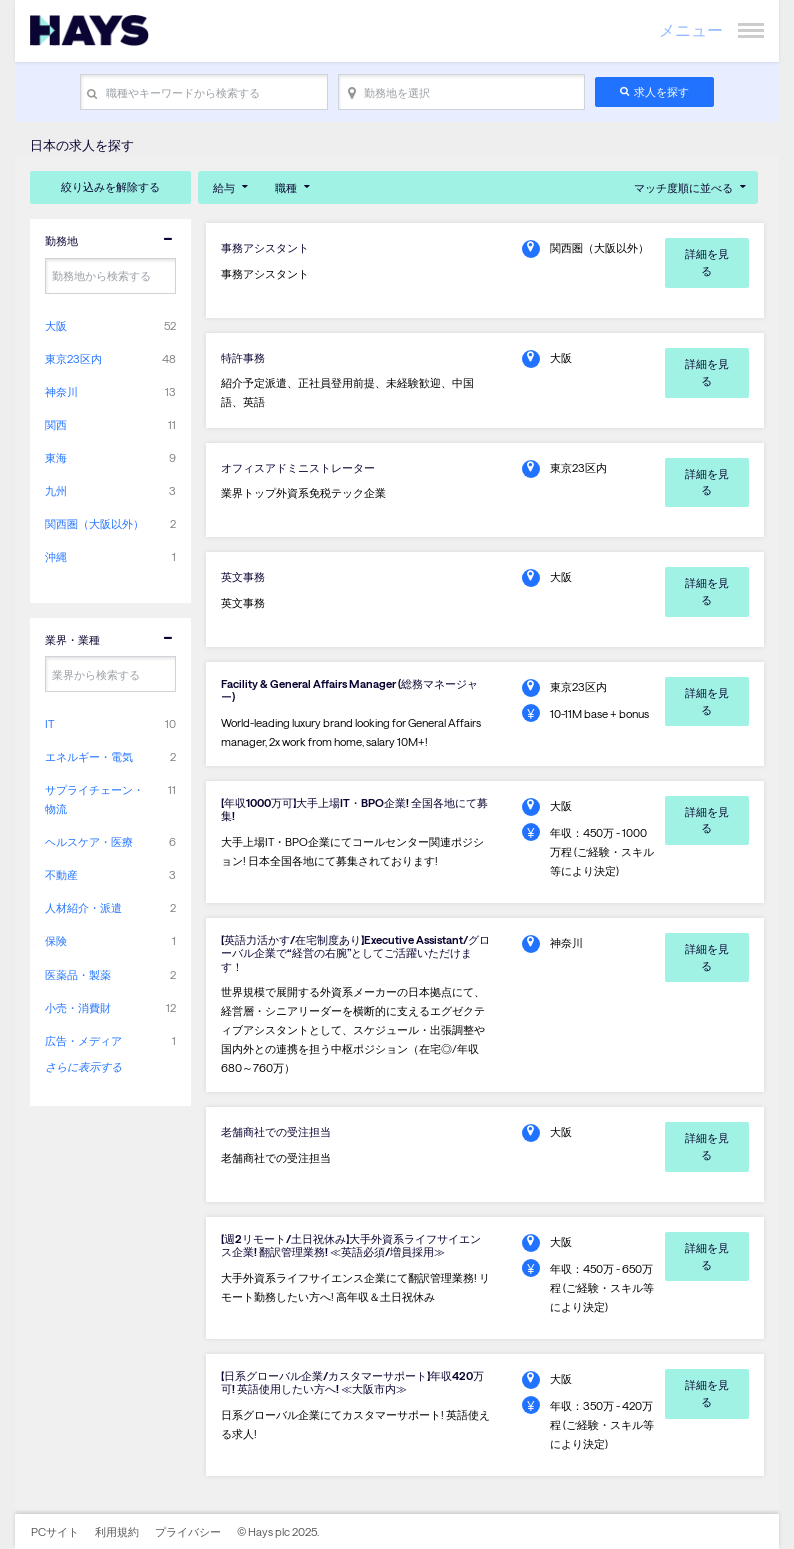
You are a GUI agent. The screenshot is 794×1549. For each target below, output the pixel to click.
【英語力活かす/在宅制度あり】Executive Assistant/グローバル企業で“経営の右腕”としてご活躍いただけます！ (355, 953)
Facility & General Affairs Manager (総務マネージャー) (349, 690)
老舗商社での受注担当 (276, 1131)
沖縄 (56, 556)
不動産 (61, 874)
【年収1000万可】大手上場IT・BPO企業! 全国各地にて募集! (354, 809)
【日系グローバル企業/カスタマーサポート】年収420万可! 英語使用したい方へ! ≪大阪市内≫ (352, 1382)
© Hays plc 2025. (278, 1531)
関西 (56, 424)
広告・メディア (83, 1040)
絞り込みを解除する (110, 186)
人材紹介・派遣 (83, 907)
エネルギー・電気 (89, 756)
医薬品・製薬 (78, 974)
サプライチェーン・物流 (94, 799)
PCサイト (55, 1531)
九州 (56, 490)
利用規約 (117, 1531)
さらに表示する (83, 1066)
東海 (56, 457)
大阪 (56, 325)
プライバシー (188, 1531)
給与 (224, 187)
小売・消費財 (78, 1007)
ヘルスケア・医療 (89, 841)
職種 (286, 187)
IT (49, 723)
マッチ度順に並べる (683, 187)
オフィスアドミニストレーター (298, 467)
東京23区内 (73, 358)
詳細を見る (707, 262)
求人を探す (661, 91)
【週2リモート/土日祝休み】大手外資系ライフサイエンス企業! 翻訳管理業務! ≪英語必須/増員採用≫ (351, 1245)
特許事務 (243, 357)
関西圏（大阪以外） (94, 523)
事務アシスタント (265, 247)
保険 (56, 940)
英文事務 (243, 576)
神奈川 (61, 391)
